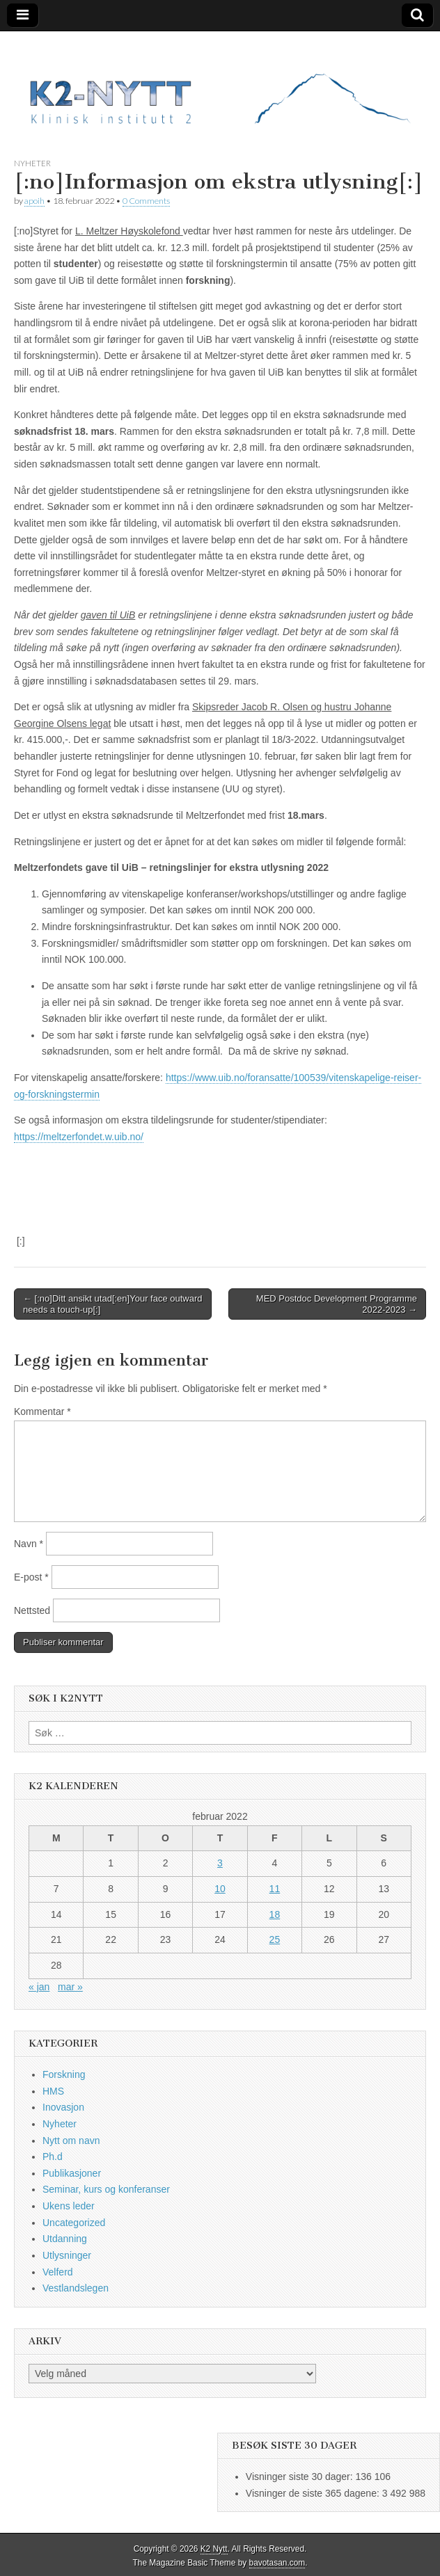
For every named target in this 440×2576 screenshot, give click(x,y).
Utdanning (64, 2238)
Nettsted (32, 1610)
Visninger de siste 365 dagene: (314, 2493)
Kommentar (42, 1411)
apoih (34, 200)
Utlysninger (66, 2255)
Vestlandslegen (75, 2288)
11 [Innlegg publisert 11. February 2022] (275, 1888)
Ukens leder (68, 2205)
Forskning (63, 2074)
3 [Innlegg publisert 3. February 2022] (220, 1863)
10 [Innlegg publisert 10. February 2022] (220, 1888)
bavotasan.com (277, 2563)
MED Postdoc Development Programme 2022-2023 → (336, 1304)
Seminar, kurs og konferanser (106, 2189)
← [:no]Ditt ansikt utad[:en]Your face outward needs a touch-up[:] (113, 1304)
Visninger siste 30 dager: (301, 2476)
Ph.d (52, 2156)
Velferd (57, 2272)
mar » (70, 1986)
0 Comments (146, 200)
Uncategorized (73, 2222)
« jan (39, 1986)
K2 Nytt (214, 2549)
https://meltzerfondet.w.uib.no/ (78, 1136)
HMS (53, 2091)
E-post (31, 1577)
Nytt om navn (71, 2140)
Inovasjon (63, 2107)
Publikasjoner (71, 2173)
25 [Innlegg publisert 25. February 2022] (275, 1939)
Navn (28, 1543)
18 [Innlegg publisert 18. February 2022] (275, 1914)
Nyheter (32, 163)
